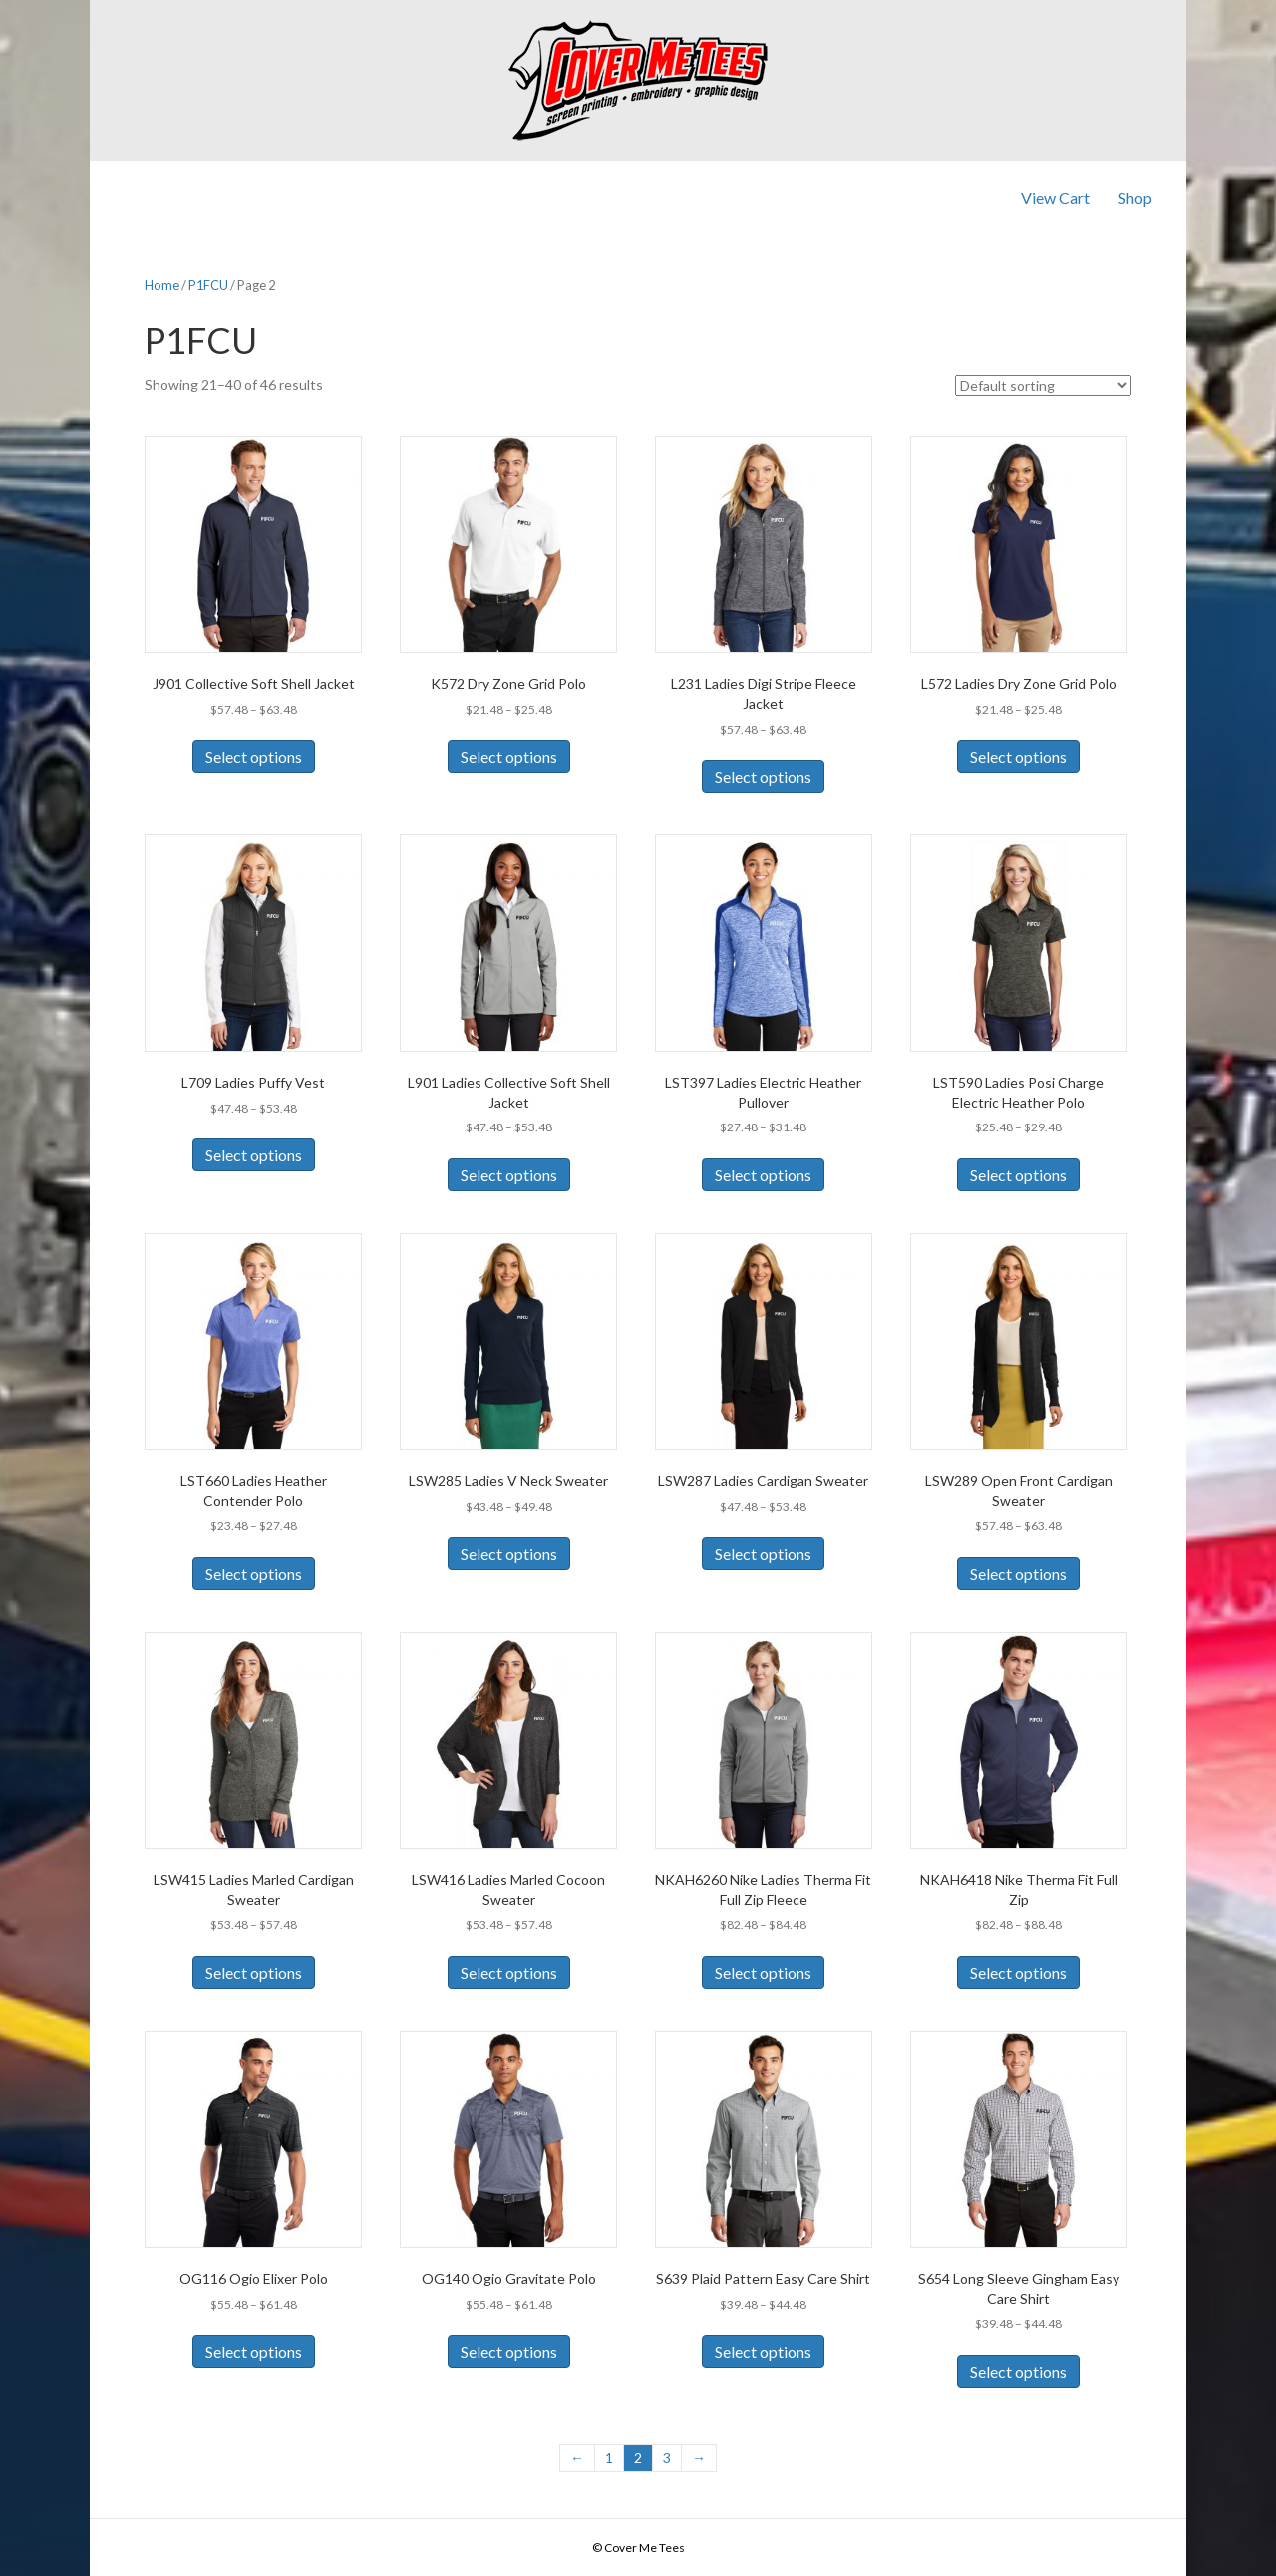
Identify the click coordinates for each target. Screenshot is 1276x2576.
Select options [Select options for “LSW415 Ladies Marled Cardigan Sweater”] (253, 1972)
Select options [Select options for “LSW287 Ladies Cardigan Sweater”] (763, 1553)
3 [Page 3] (667, 2457)
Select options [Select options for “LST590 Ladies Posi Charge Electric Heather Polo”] (1018, 1174)
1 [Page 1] (609, 2457)
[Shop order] (1043, 385)
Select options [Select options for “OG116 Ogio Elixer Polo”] (253, 2351)
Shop (1135, 197)
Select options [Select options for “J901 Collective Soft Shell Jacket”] (253, 756)
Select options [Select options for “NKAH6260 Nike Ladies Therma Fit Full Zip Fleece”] (763, 1972)
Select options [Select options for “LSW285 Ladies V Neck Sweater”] (509, 1553)
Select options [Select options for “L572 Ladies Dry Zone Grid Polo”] (1018, 756)
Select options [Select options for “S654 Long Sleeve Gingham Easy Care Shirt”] (1018, 2371)
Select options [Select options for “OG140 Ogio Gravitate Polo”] (509, 2351)
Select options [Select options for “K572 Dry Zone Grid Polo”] (509, 756)
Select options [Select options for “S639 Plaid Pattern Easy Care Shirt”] (763, 2351)
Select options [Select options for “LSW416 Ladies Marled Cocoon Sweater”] (509, 1972)
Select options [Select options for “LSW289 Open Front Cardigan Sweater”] (1018, 1573)
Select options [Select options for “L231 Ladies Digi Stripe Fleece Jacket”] (763, 776)
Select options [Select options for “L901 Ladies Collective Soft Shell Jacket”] (509, 1174)
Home (162, 285)
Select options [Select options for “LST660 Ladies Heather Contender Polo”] (253, 1573)
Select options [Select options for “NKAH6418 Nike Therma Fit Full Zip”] (1018, 1972)
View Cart (1055, 197)
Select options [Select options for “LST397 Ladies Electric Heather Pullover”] (763, 1174)
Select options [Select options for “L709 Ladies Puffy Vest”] (253, 1154)
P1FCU (208, 285)
